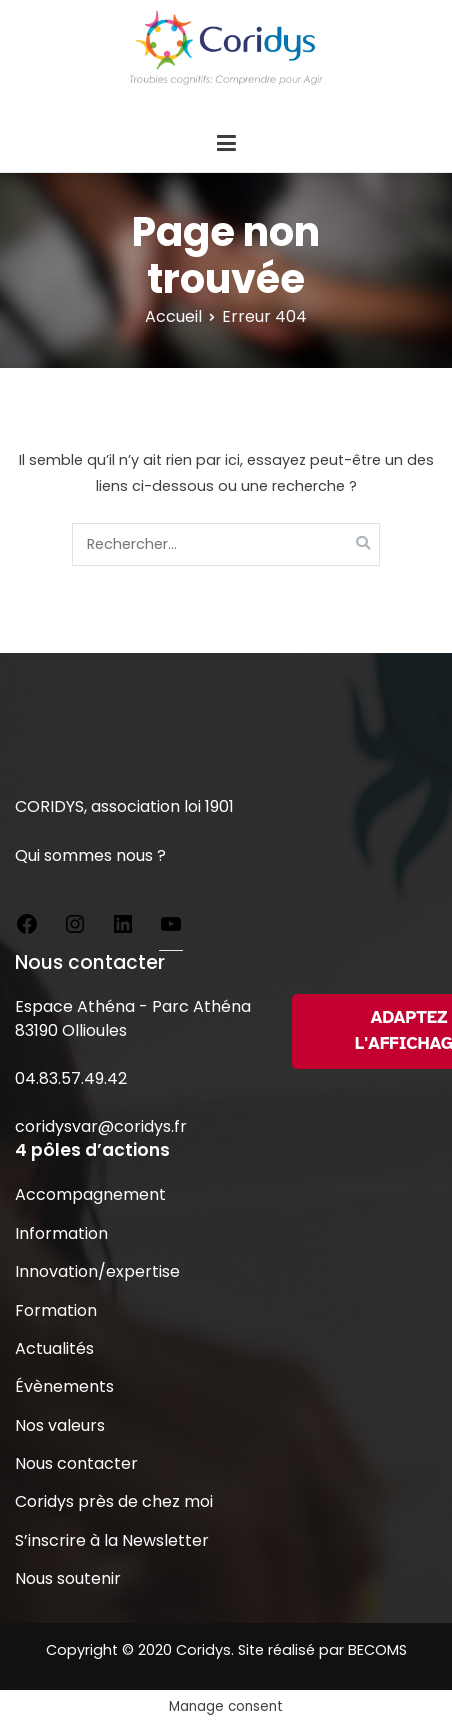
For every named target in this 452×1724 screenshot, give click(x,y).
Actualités (54, 1348)
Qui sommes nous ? (90, 855)
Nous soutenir (68, 1578)
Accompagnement (90, 1194)
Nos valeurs (60, 1425)
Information (61, 1233)
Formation (56, 1310)
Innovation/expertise (97, 1271)
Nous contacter (76, 1463)
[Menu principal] (226, 144)
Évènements (64, 1386)
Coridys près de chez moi (114, 1501)
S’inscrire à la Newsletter (112, 1540)
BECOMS (377, 1650)
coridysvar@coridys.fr (101, 1126)
